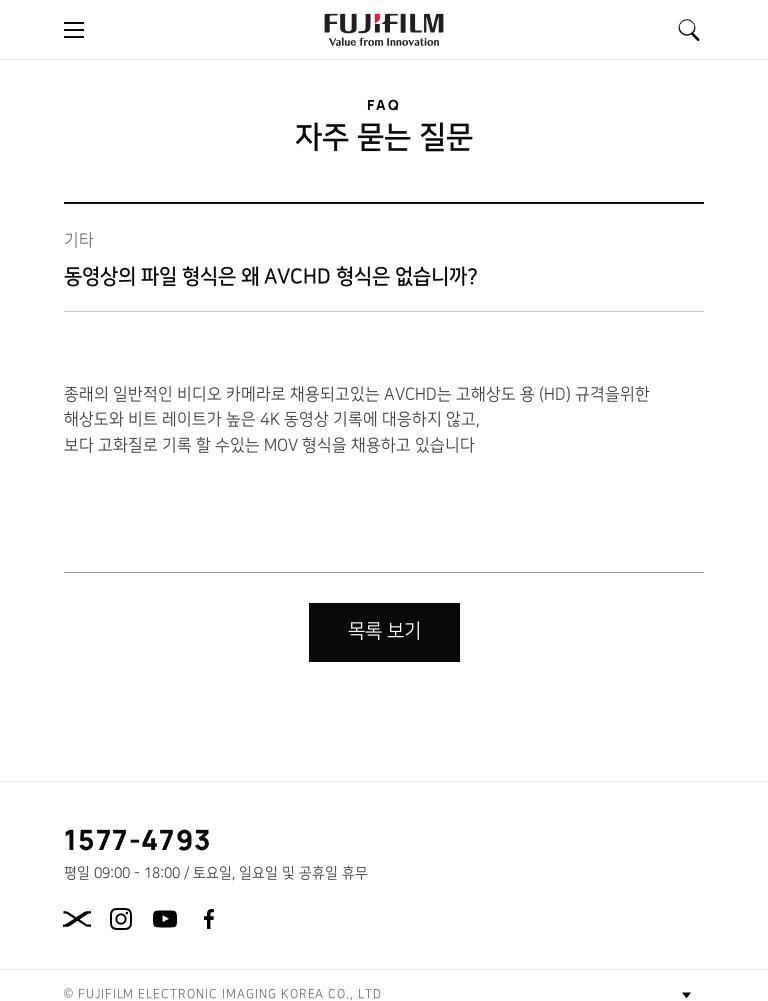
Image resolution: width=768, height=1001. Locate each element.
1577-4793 (138, 839)
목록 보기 (384, 631)
